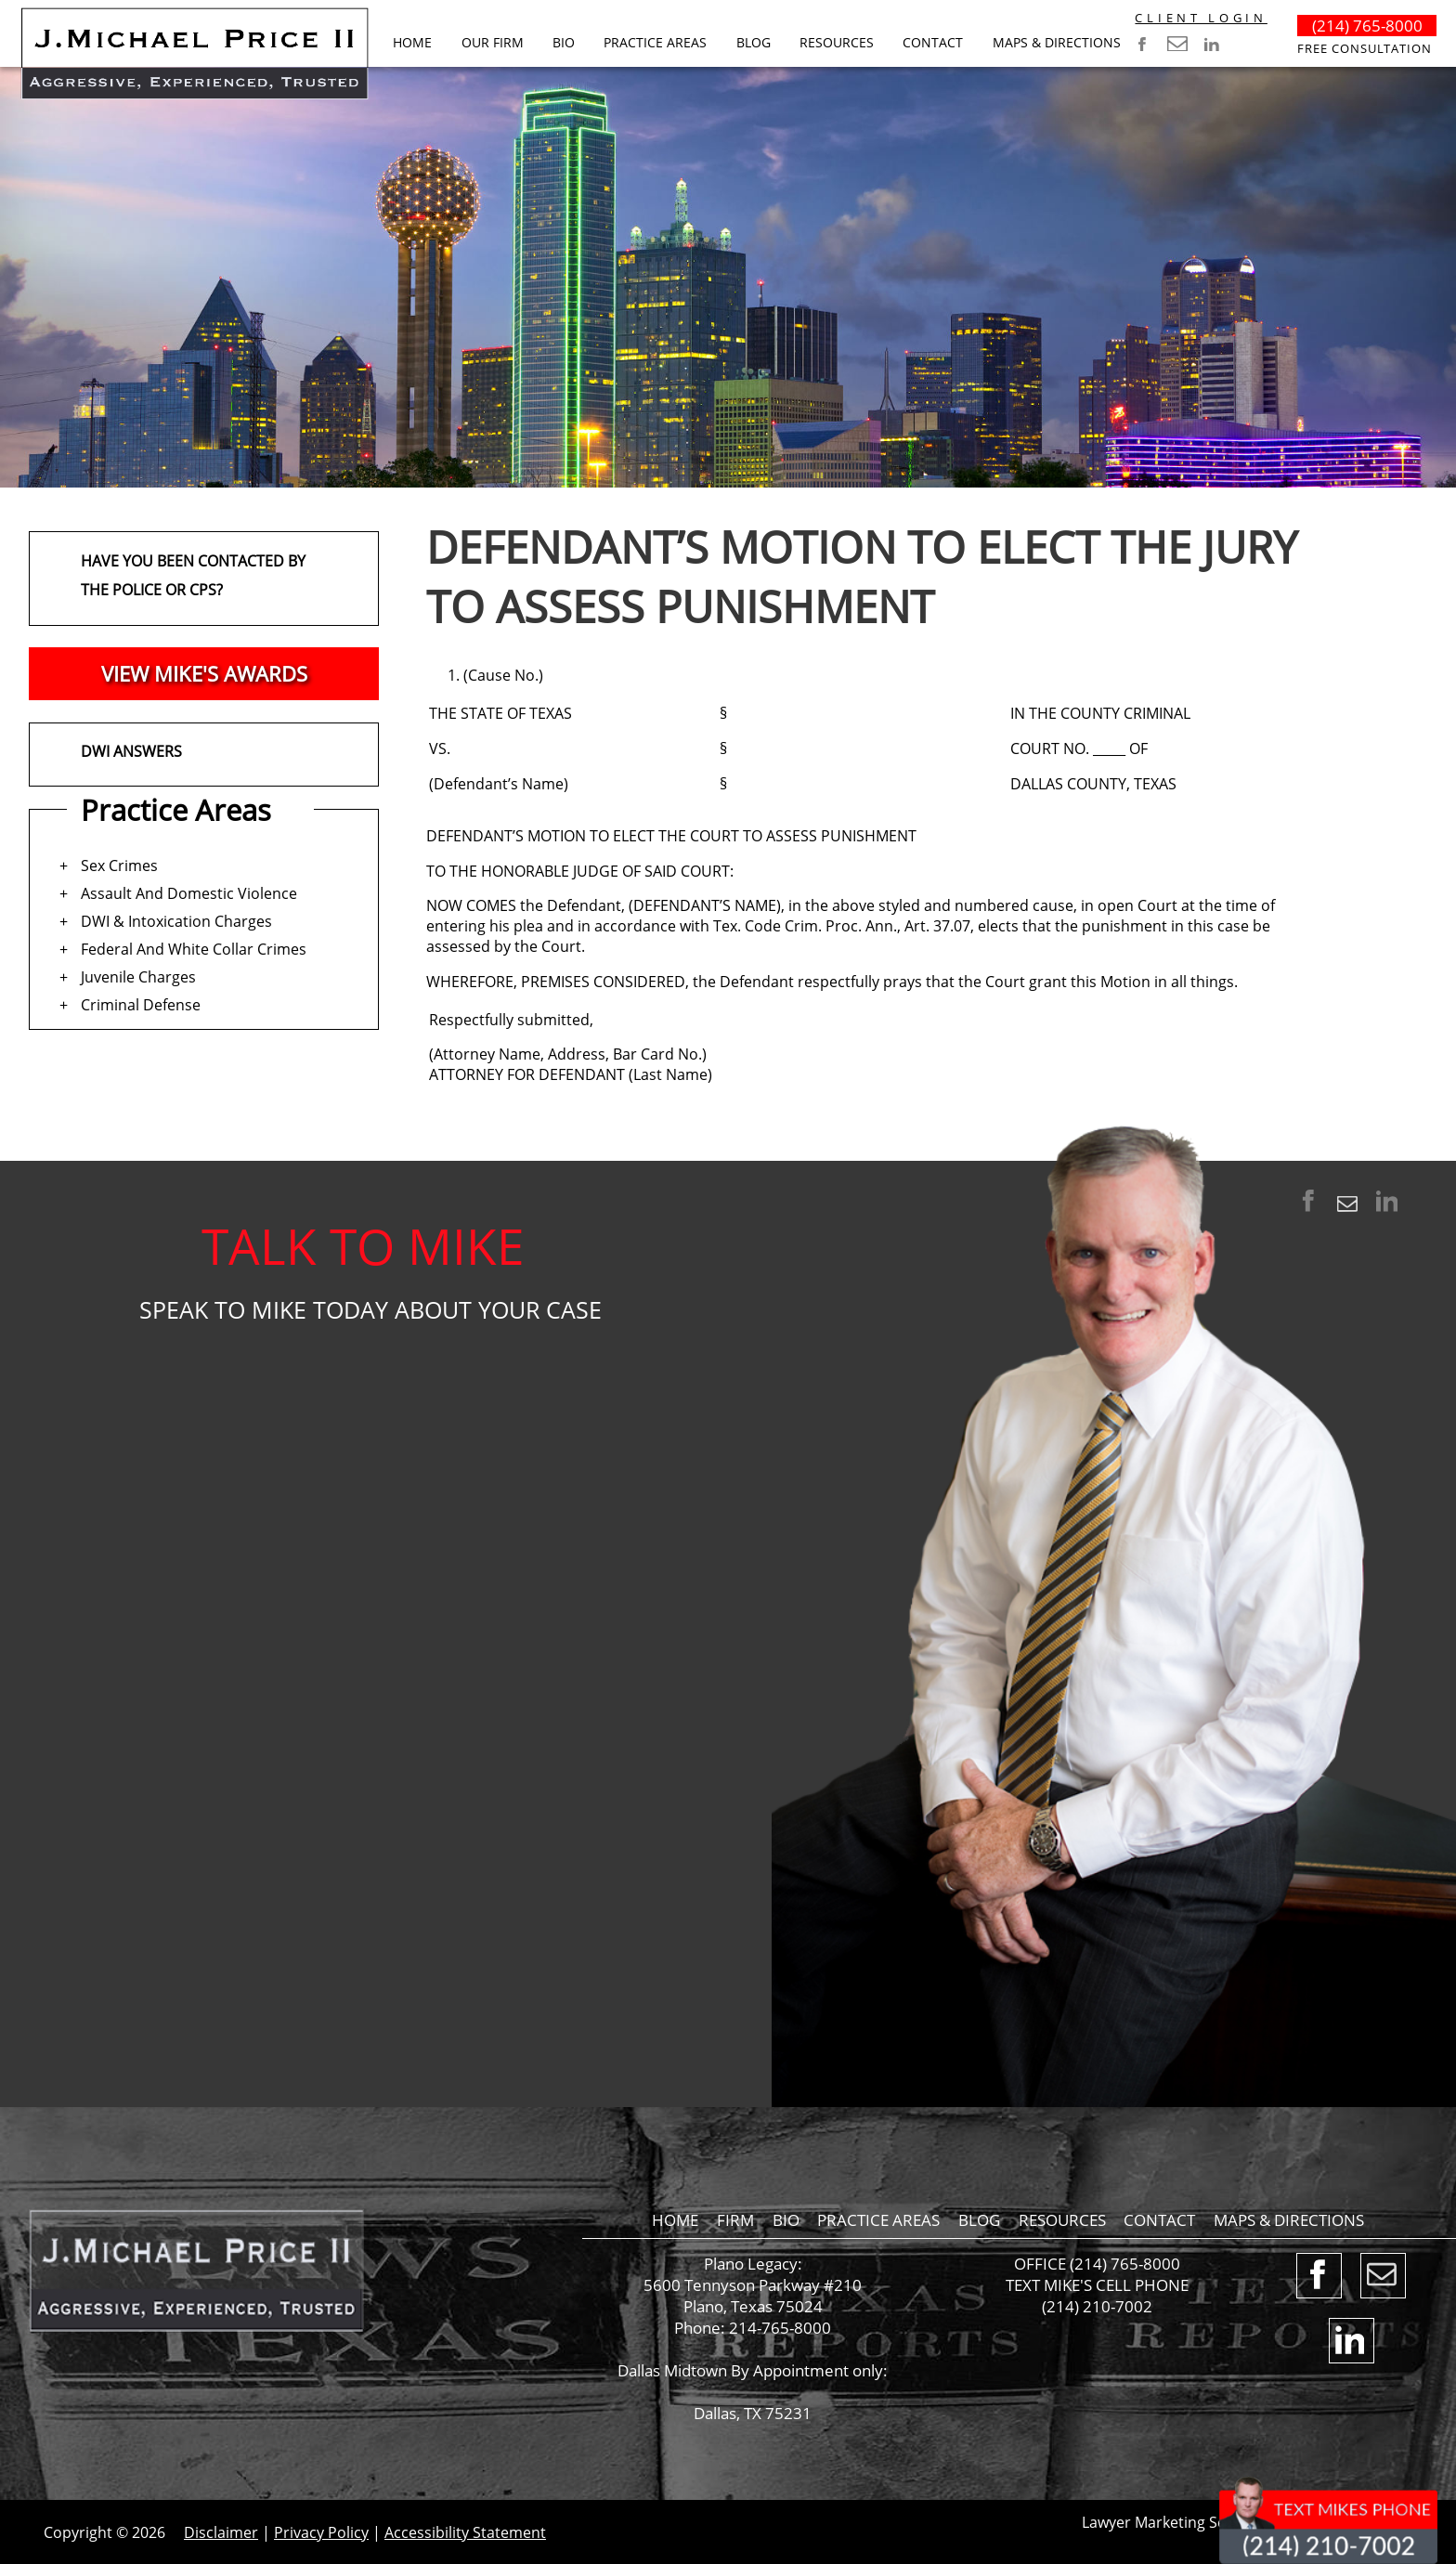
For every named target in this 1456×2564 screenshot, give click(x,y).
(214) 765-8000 (1367, 25)
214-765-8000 (780, 2327)
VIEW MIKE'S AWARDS (204, 673)
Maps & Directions (1057, 42)
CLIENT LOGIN (1201, 18)
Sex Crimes (119, 865)
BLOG (753, 42)
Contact (933, 42)
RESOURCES (837, 42)
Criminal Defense (141, 1005)
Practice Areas (655, 42)
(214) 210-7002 (1097, 2306)
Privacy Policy (321, 2532)
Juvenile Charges (138, 977)
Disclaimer (221, 2532)
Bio (563, 42)
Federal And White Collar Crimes (193, 949)
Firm (735, 2220)
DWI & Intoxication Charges (176, 921)
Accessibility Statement (465, 2532)
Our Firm (493, 42)
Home (412, 42)
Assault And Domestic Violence (189, 893)
